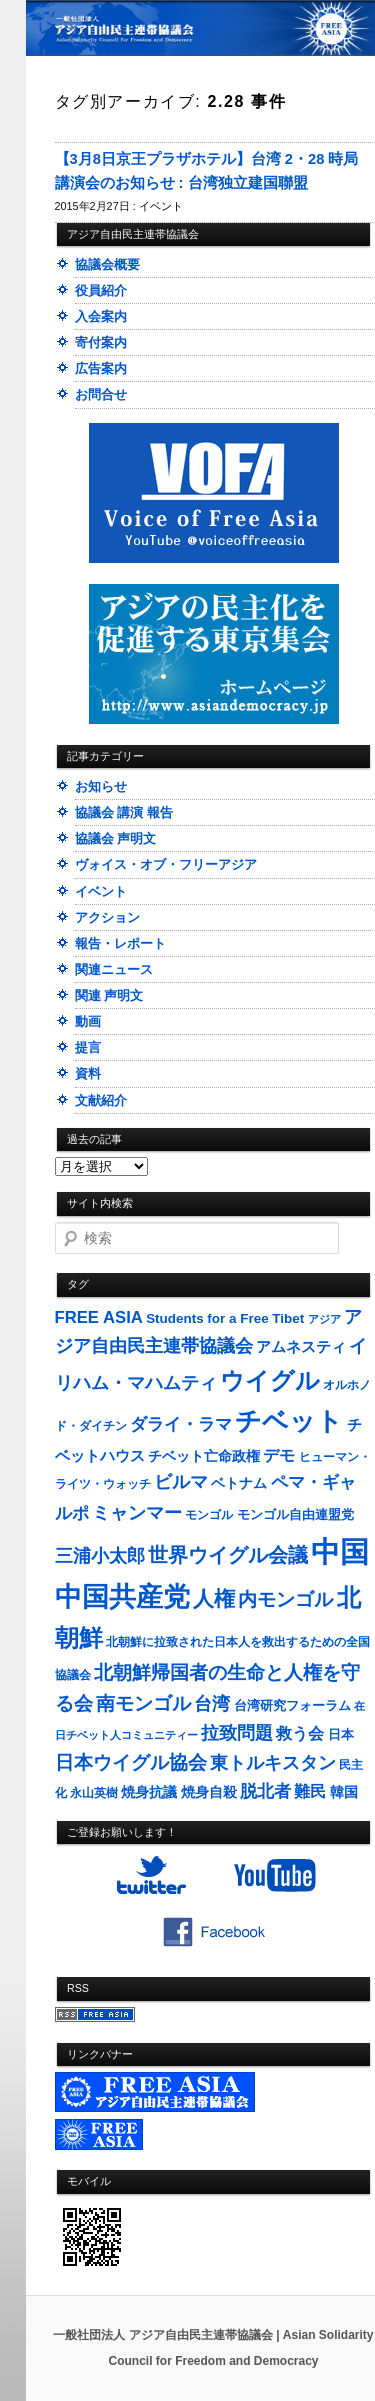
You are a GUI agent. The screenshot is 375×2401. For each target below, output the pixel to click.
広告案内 (101, 368)
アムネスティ (301, 1346)
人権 (214, 1598)
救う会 (300, 1733)
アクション (107, 917)
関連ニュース (114, 969)
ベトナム (239, 1483)
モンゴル (209, 1515)
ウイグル (270, 1380)
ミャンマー (137, 1512)
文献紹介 (101, 1100)
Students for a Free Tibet (225, 1318)
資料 (88, 1073)
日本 (341, 1734)
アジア (324, 1319)
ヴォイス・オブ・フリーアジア (166, 864)
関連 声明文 (109, 995)
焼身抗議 (149, 1792)
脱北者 (265, 1791)
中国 (340, 1551)
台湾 (212, 1704)
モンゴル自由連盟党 (295, 1515)
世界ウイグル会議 (228, 1555)
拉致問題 (237, 1733)
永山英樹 (94, 1793)
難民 (310, 1791)
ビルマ (181, 1482)
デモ (279, 1455)
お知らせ (101, 786)
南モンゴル (143, 1703)
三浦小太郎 (100, 1556)
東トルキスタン (273, 1763)
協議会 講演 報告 (124, 812)
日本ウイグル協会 (131, 1762)
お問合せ (101, 394)
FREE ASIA (99, 1317)
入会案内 (101, 316)
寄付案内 (101, 342)
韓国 (344, 1792)
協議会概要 (107, 264)
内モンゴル (285, 1599)
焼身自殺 (209, 1792)
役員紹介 (101, 290)
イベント (161, 206)
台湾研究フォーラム (292, 1705)
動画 (88, 1021)
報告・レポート (120, 943)
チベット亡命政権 (204, 1456)
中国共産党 (122, 1597)
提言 (88, 1047)
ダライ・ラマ (181, 1424)
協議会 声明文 (116, 838)
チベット (289, 1421)
